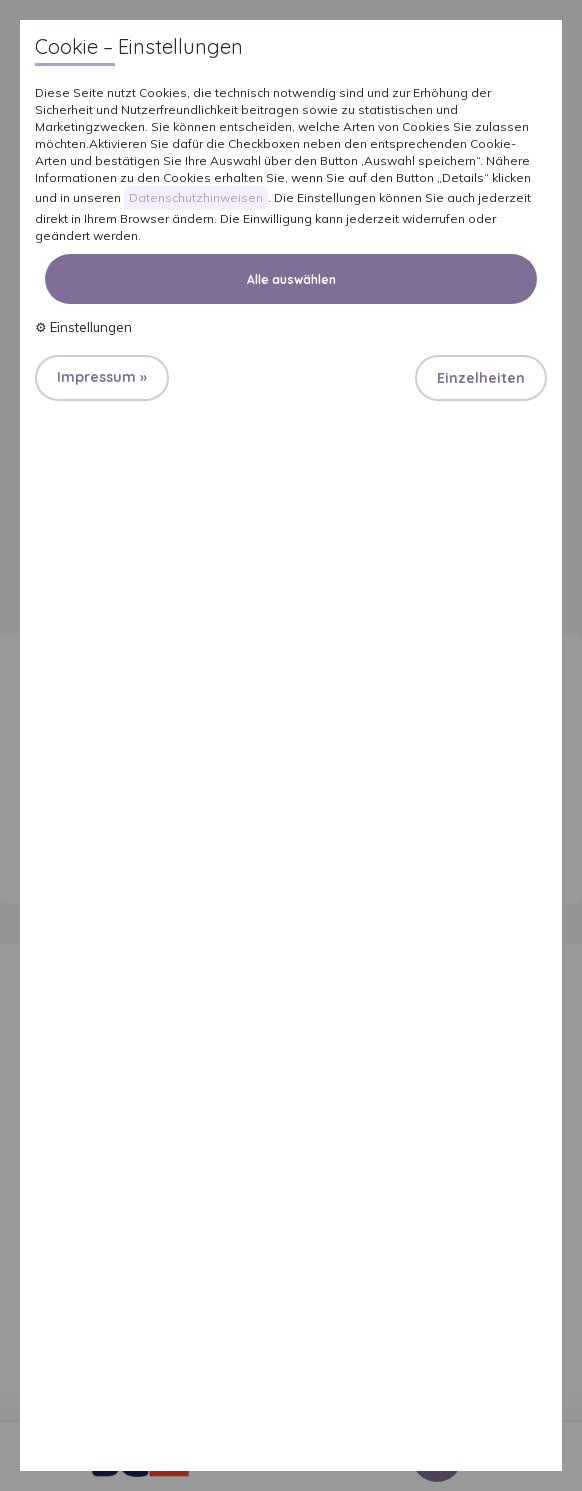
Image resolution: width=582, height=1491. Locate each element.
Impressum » (102, 377)
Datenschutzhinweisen (196, 197)
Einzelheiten (481, 378)
